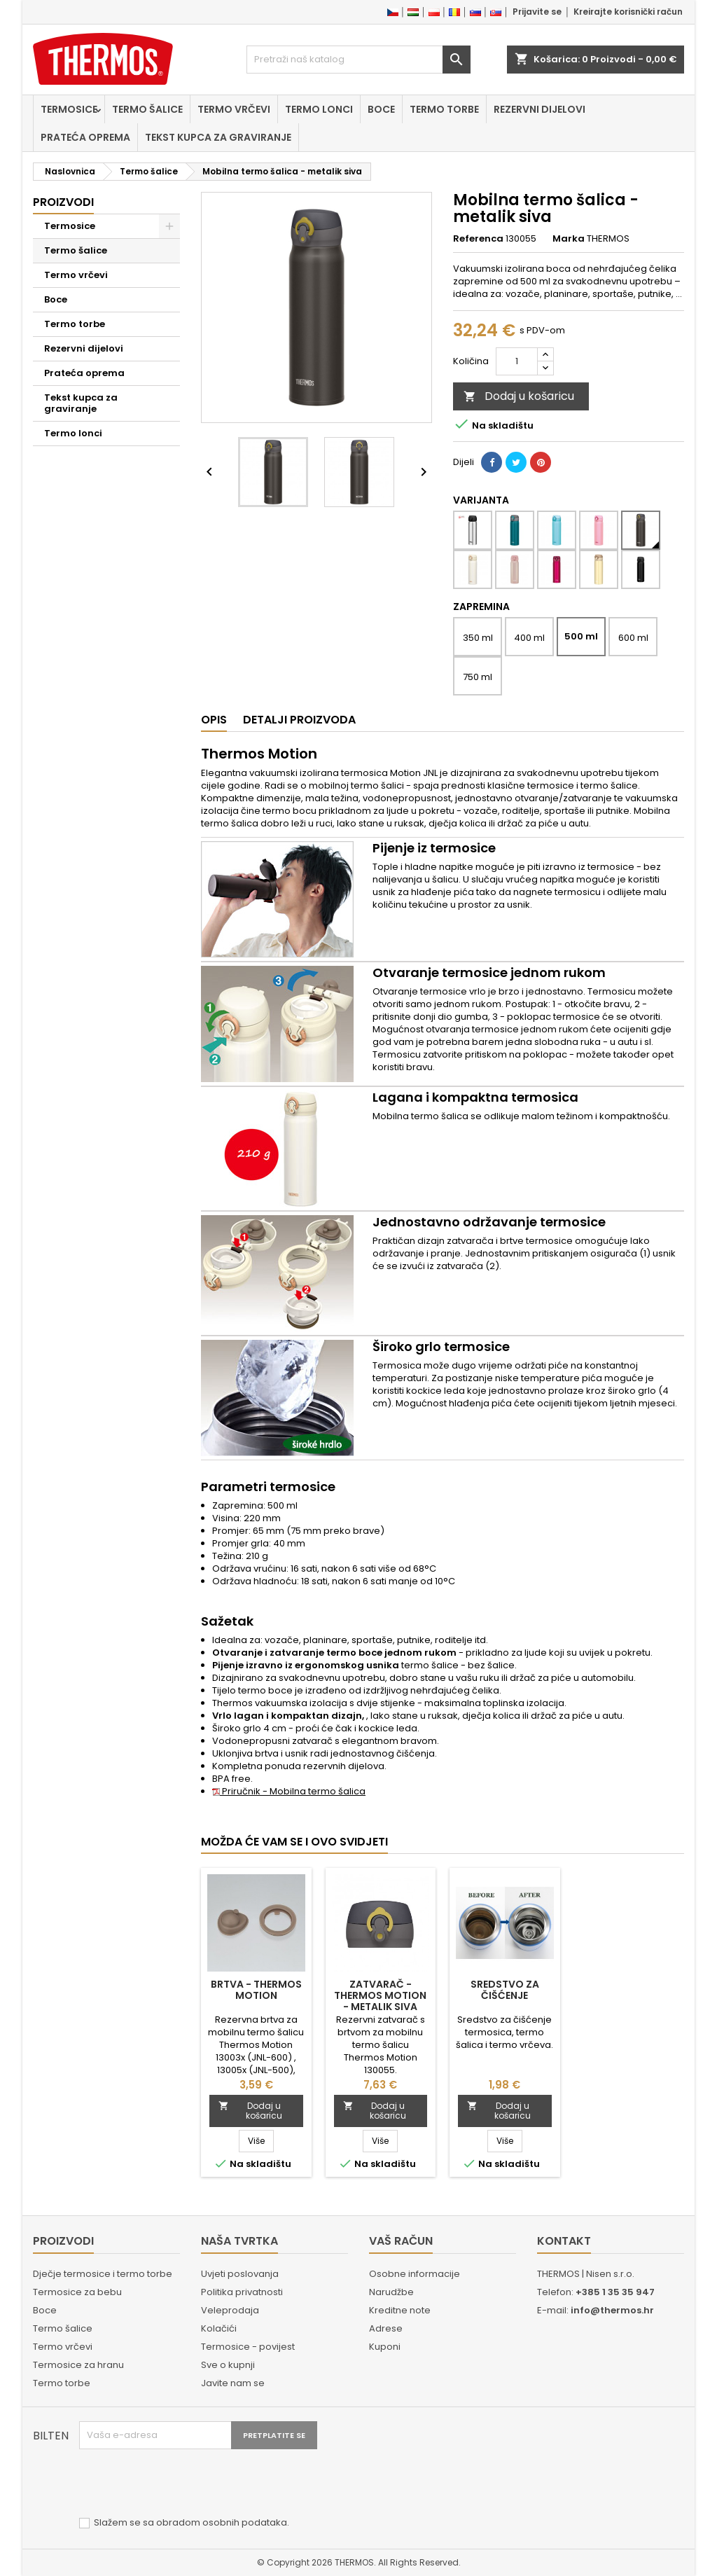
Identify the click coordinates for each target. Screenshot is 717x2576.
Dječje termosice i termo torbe (102, 2273)
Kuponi (385, 2346)
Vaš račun (401, 2241)
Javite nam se (233, 2383)
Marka (568, 239)
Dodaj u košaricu (519, 396)
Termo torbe (444, 109)
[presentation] (185, 2483)
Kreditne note (400, 2310)
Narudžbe (391, 2292)
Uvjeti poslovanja (240, 2273)
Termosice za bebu (77, 2292)
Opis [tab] (214, 720)
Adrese (386, 2328)
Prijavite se (537, 12)
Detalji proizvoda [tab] (299, 720)
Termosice (69, 109)
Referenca (478, 239)
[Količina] (517, 361)
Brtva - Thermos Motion (256, 1989)
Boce (381, 109)
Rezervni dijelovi (539, 109)
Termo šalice (147, 109)
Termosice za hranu (78, 2364)
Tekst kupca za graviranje (218, 137)
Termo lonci (319, 109)
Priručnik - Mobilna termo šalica (289, 1791)
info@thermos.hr (612, 2310)
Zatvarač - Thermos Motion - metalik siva (380, 1995)
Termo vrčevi (233, 109)
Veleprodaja (230, 2310)
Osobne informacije (414, 2273)
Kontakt (564, 2241)
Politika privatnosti (242, 2292)
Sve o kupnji (228, 2364)
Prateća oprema (85, 137)
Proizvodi (63, 202)
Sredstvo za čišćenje (505, 1989)
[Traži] (358, 60)
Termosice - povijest (248, 2346)
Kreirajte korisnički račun (628, 12)
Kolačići (219, 2328)
